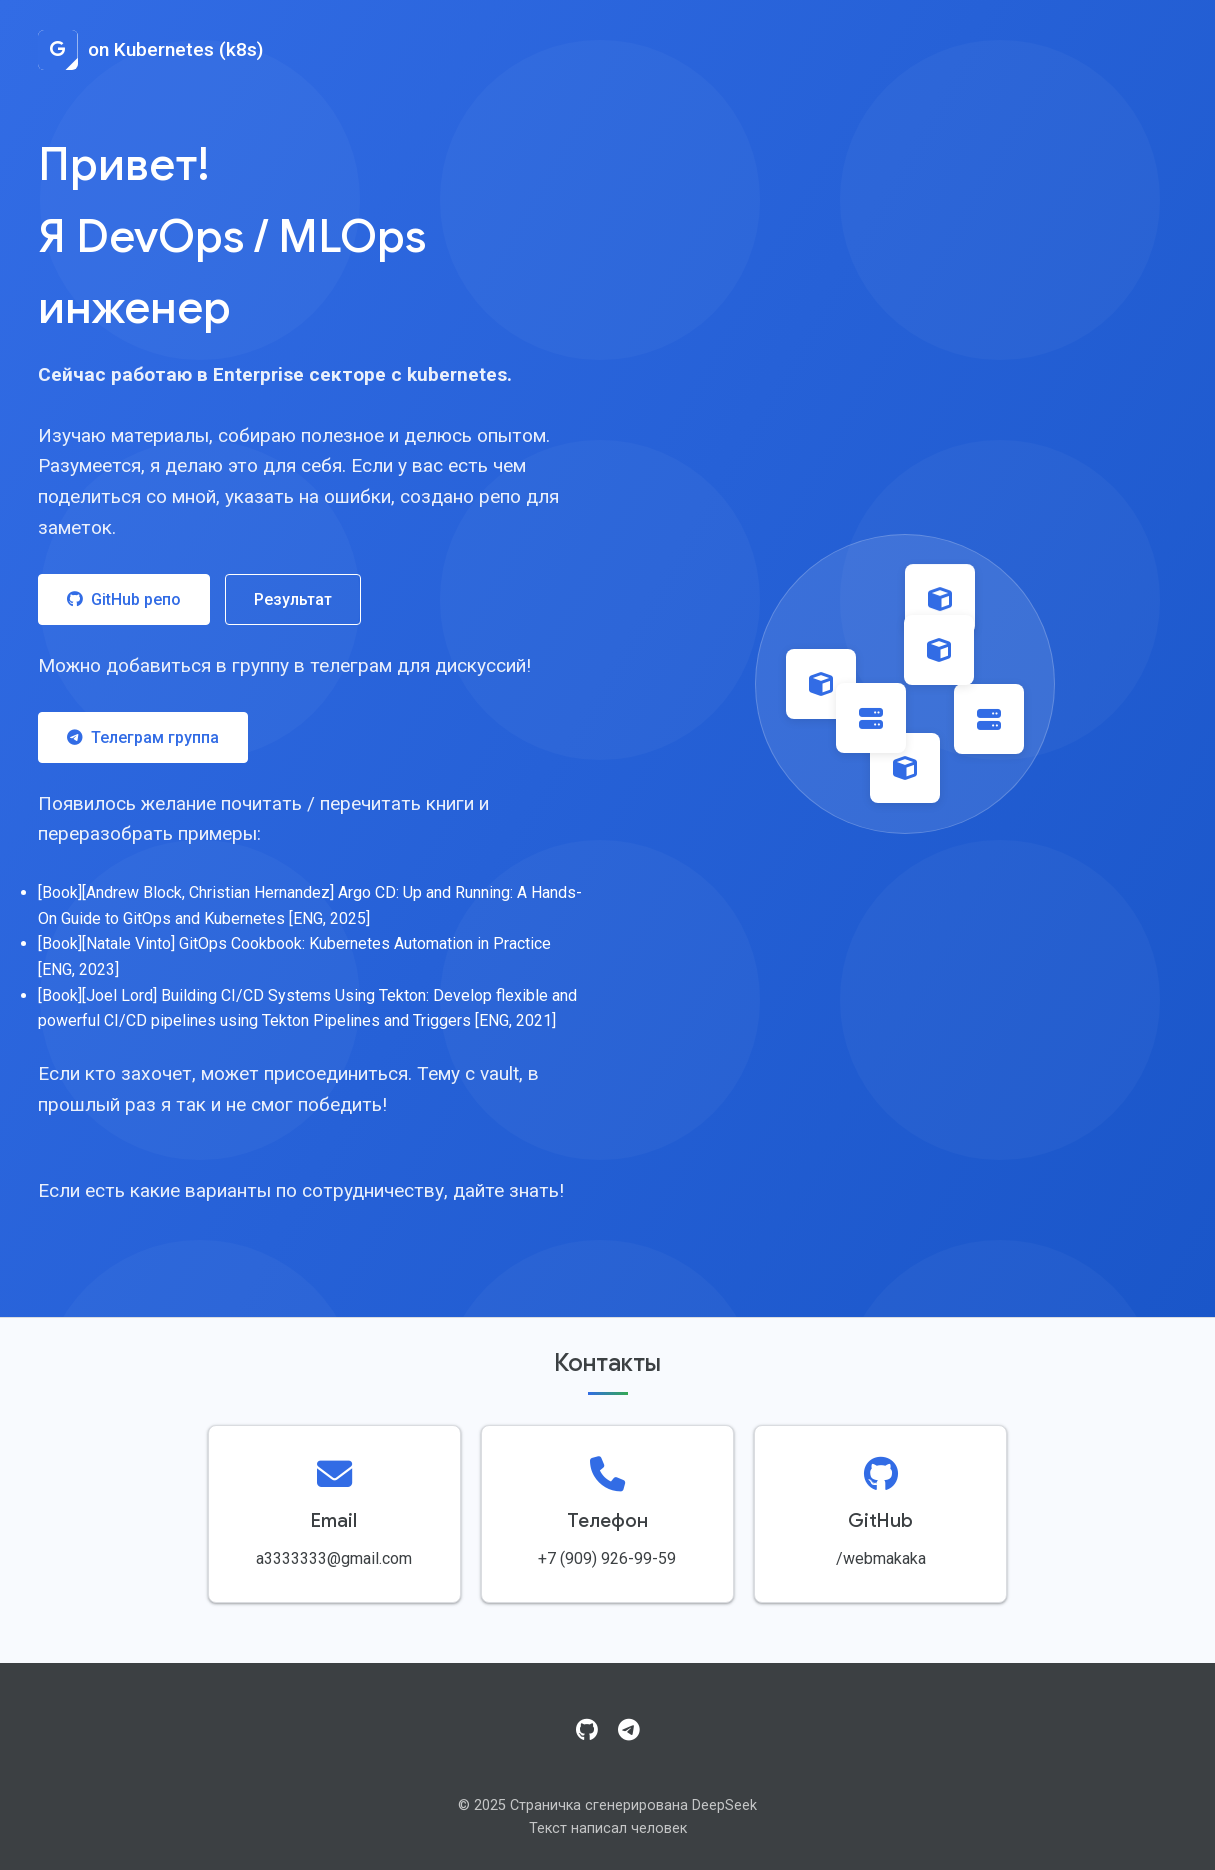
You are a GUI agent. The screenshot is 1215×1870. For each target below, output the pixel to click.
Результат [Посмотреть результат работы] (293, 599)
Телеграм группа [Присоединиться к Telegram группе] (143, 737)
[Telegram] (629, 1731)
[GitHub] (587, 1731)
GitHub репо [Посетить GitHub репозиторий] (124, 599)
